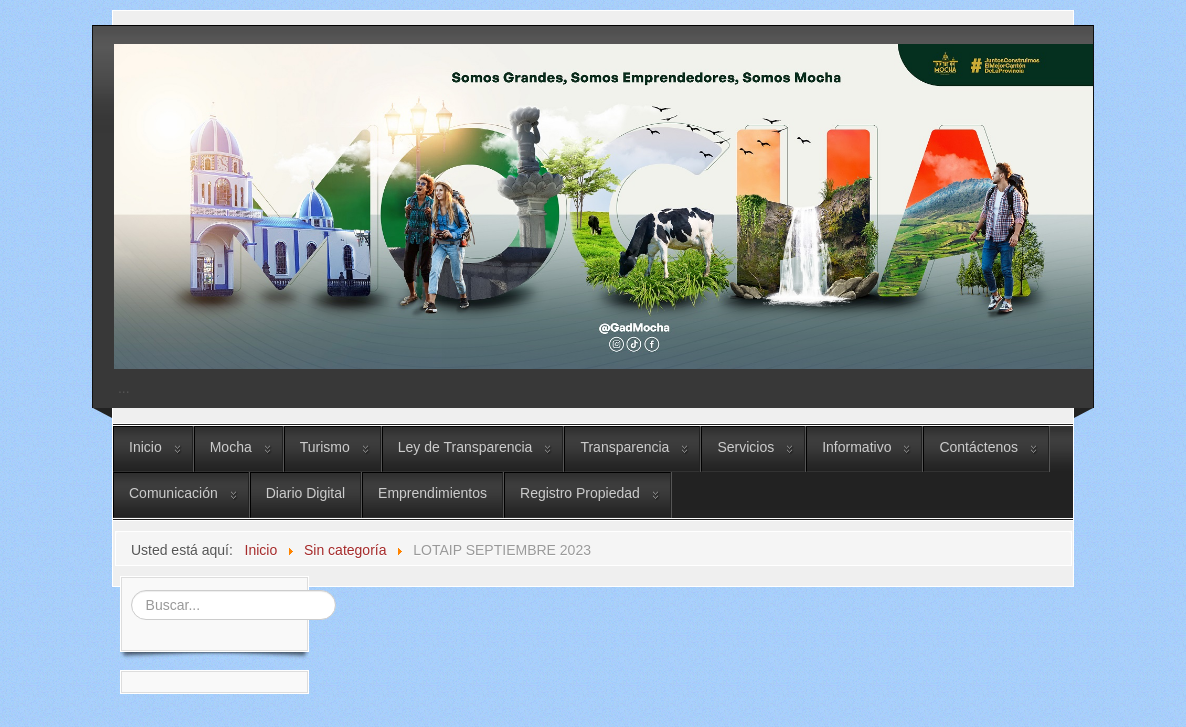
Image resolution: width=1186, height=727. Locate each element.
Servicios (745, 447)
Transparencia (624, 447)
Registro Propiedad (580, 493)
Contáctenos (978, 447)
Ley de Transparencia (465, 447)
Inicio (145, 447)
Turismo (325, 447)
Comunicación (173, 493)
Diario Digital (305, 493)
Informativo (856, 447)
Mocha (231, 447)
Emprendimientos (432, 493)
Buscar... (128, 588)
